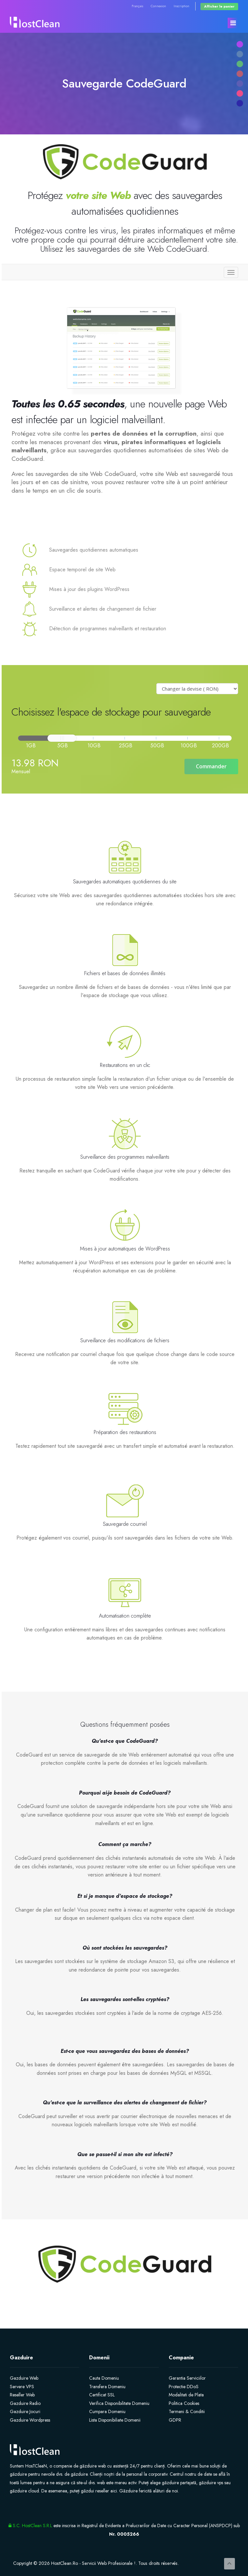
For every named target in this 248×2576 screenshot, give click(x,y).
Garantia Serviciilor (187, 2378)
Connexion (158, 6)
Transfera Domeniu (107, 2386)
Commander (211, 766)
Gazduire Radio (25, 2403)
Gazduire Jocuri (25, 2411)
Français (137, 6)
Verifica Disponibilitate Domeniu (119, 2403)
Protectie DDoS (184, 2386)
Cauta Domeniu (104, 2378)
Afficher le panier (219, 6)
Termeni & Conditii (187, 2411)
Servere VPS (22, 2386)
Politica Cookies (184, 2403)
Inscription (181, 6)
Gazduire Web (24, 2378)
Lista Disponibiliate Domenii (115, 2420)
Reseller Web (22, 2394)
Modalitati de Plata (186, 2394)
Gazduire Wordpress (30, 2420)
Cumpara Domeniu (107, 2411)
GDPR (175, 2420)
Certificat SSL (102, 2394)
